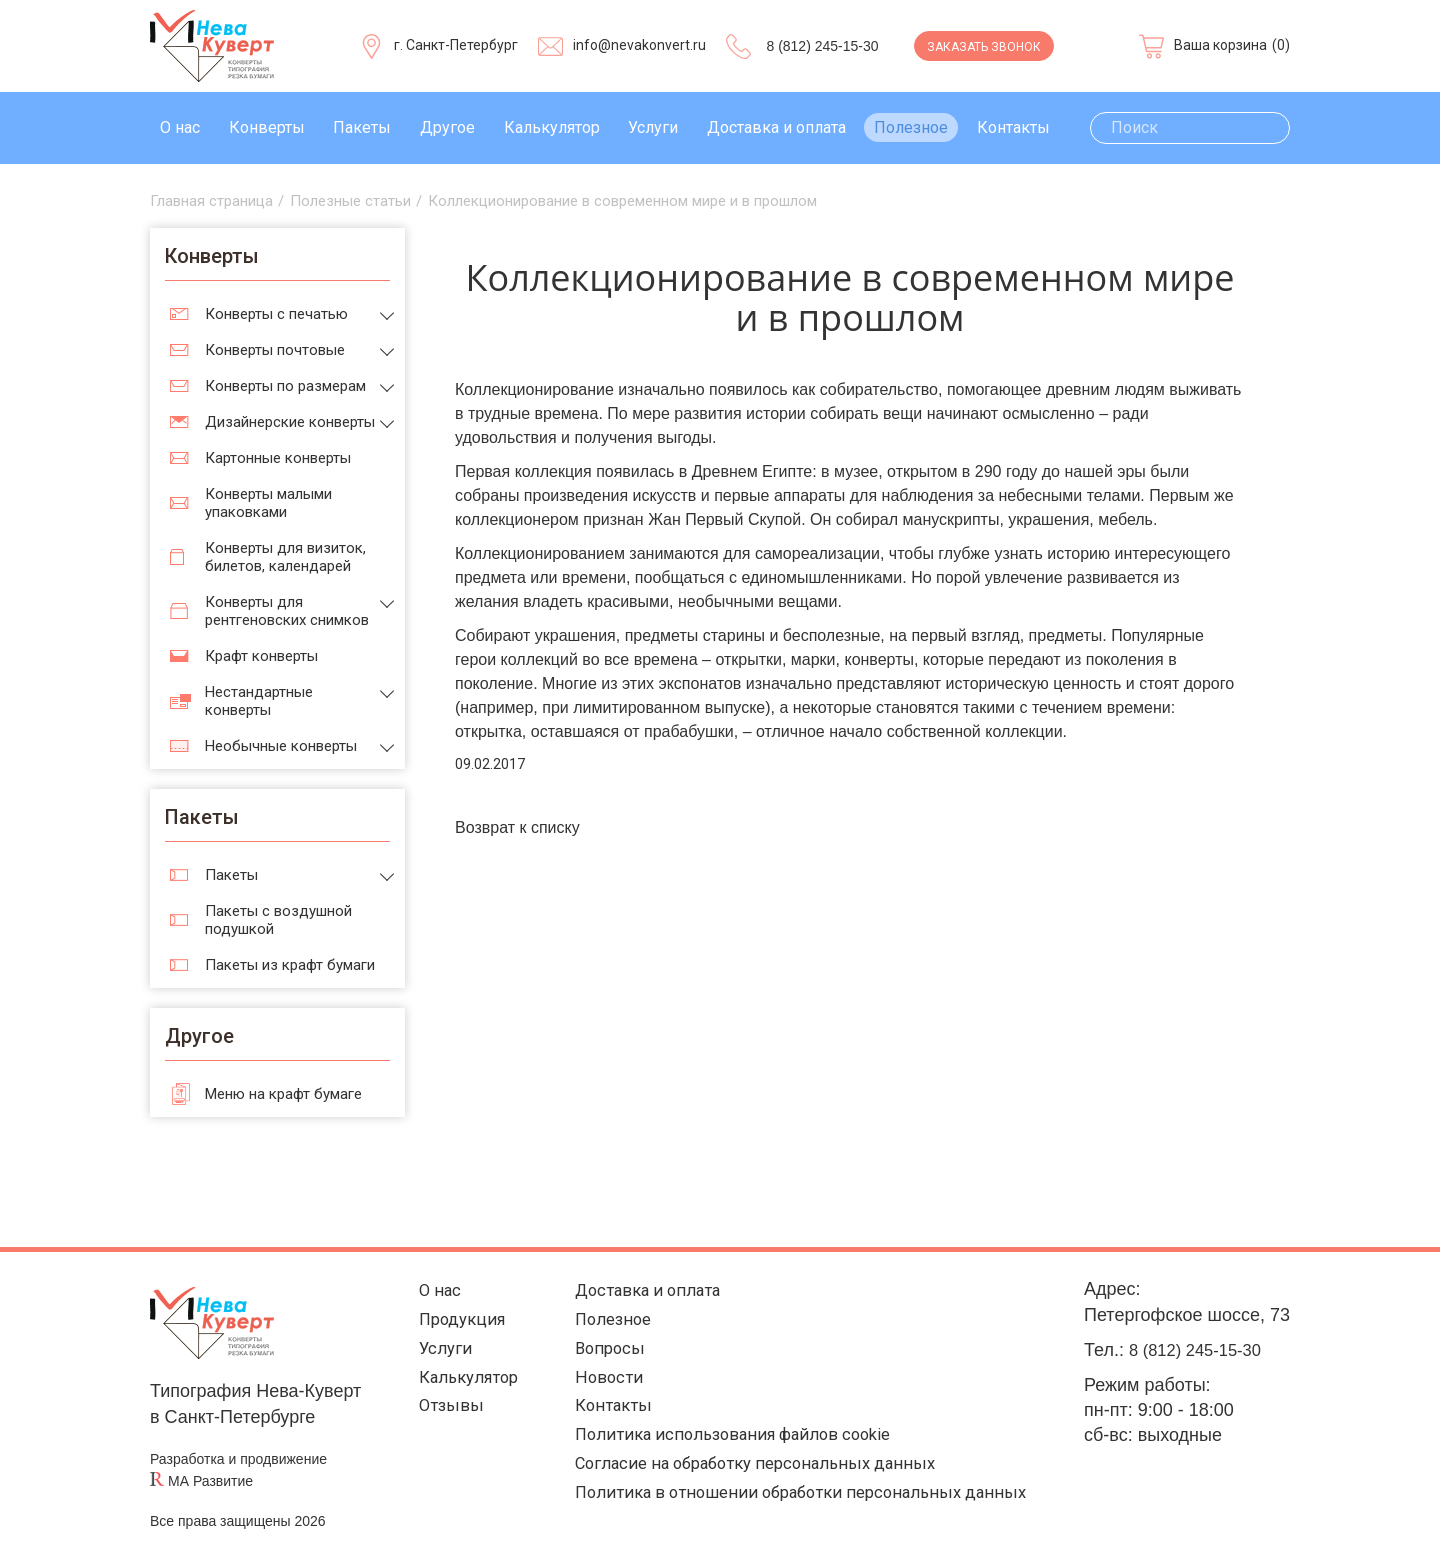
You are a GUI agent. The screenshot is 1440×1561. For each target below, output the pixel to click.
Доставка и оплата (776, 127)
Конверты (267, 127)
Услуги (653, 127)
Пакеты (362, 127)
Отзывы (443, 1416)
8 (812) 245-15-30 (822, 46)
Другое (447, 127)
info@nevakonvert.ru (639, 45)
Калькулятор (552, 127)
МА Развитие (210, 1481)
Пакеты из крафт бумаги (290, 965)
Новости (599, 1385)
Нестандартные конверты (259, 701)
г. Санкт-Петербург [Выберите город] (456, 45)
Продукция (456, 1323)
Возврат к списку (517, 827)
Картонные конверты (278, 458)
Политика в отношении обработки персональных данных (800, 1509)
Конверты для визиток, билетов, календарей (285, 557)
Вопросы (601, 1354)
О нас (180, 127)
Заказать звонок (984, 47)
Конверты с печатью (276, 314)
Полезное (911, 127)
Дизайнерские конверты (290, 422)
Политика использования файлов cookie (730, 1447)
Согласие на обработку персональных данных (755, 1478)
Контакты (1013, 127)
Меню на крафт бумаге (283, 1094)
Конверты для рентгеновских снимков (287, 611)
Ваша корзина (1220, 45)
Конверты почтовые (275, 350)
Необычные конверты (281, 746)
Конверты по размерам (285, 386)
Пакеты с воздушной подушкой (278, 920)
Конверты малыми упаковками (268, 503)
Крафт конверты (261, 656)
